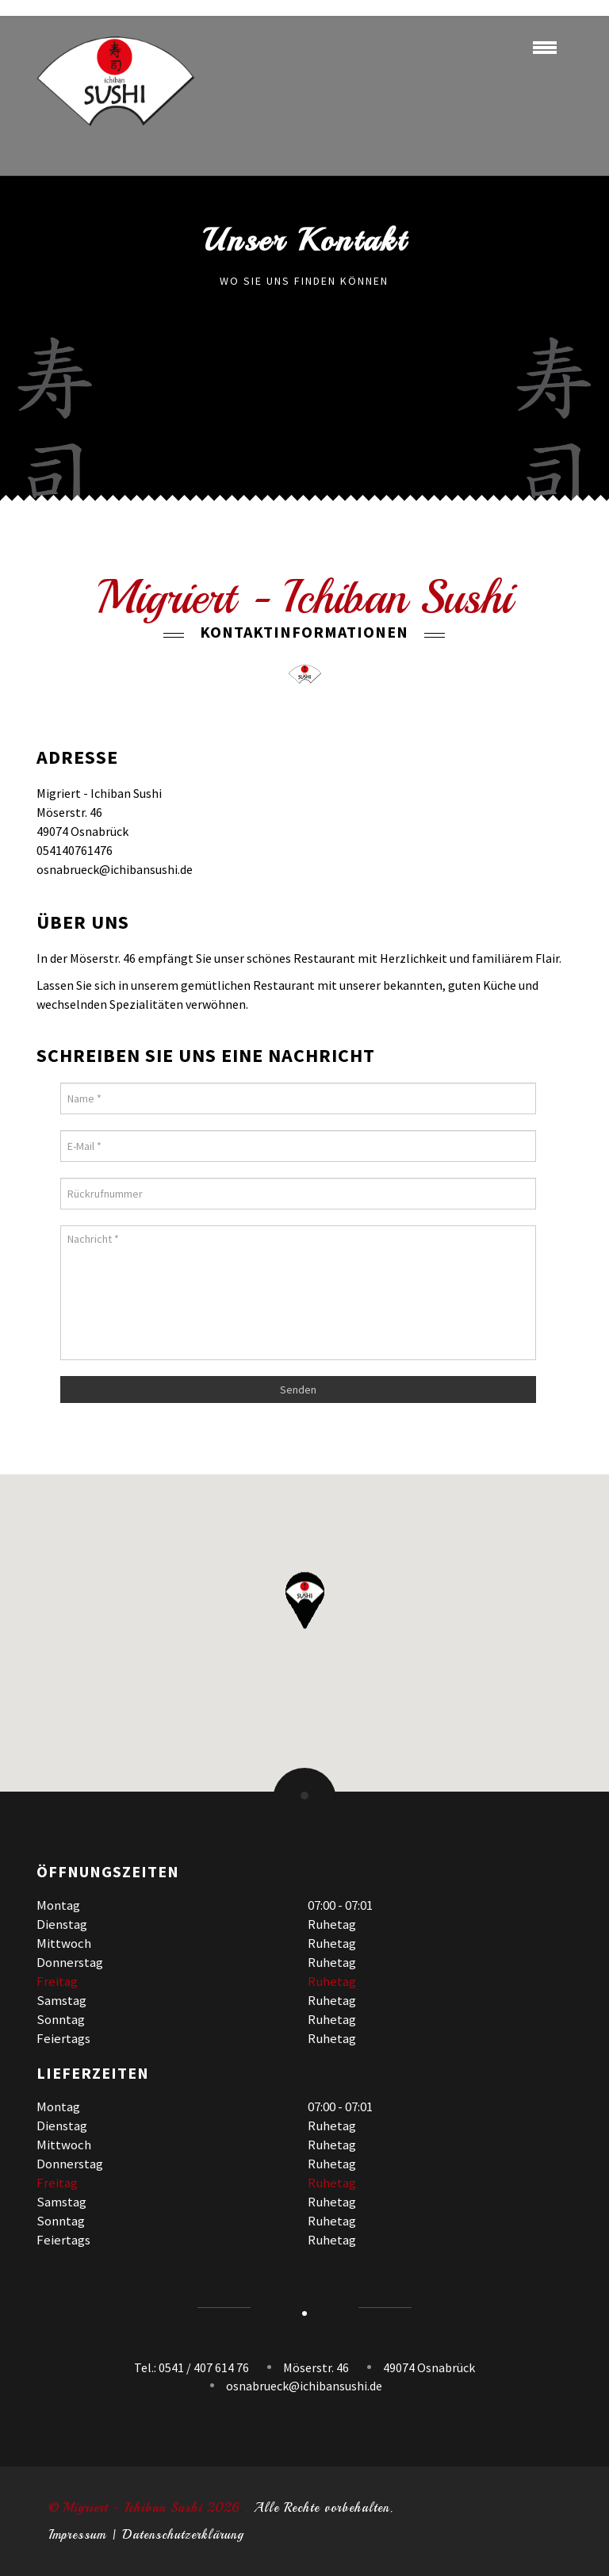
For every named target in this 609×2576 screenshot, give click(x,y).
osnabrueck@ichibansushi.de (304, 2386)
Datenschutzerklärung (183, 2535)
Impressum (77, 2535)
